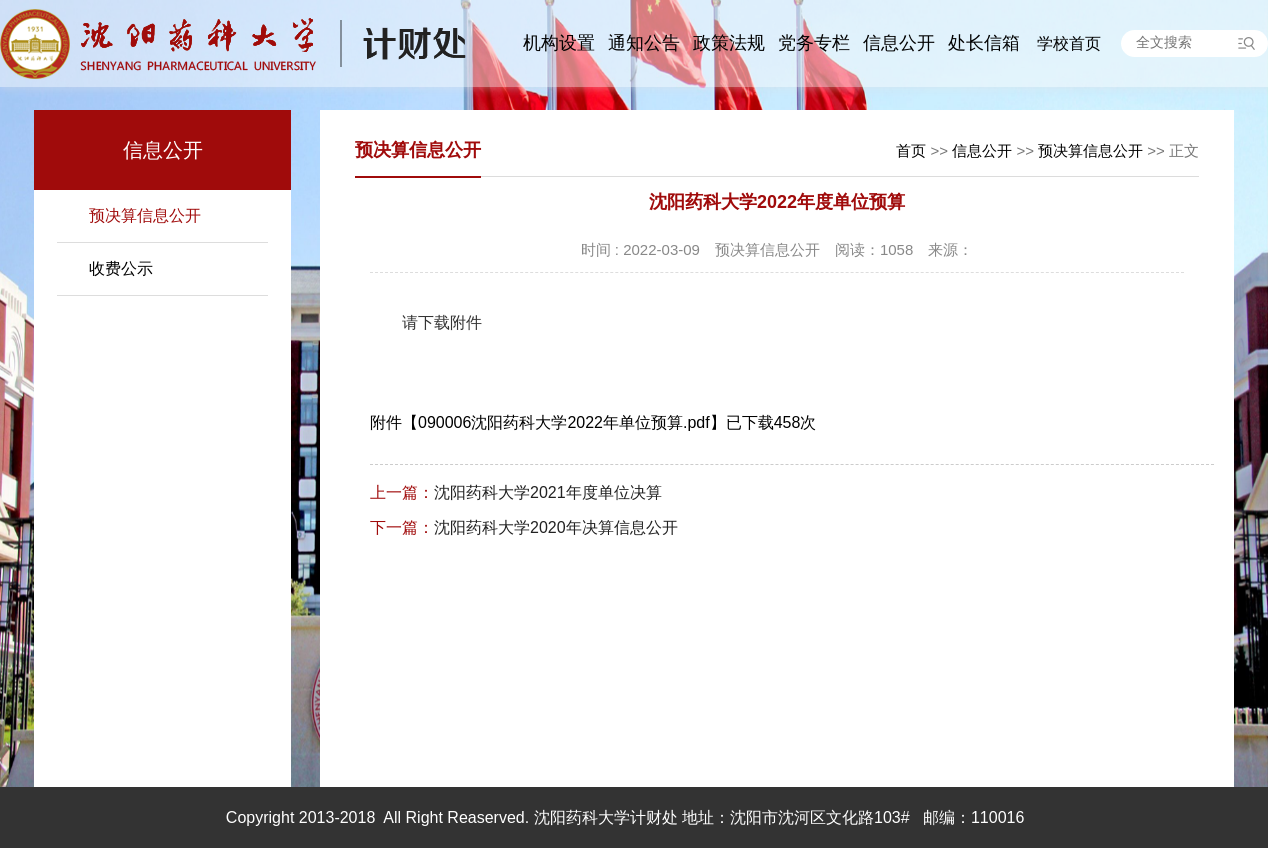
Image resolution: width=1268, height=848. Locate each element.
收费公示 (121, 268)
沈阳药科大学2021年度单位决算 (516, 492)
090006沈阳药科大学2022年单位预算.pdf (564, 422)
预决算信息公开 (145, 215)
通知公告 (644, 43)
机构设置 (559, 43)
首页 (911, 150)
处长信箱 (984, 43)
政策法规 (729, 43)
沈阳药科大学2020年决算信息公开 (524, 527)
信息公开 (899, 43)
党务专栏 (814, 43)
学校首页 (1069, 43)
